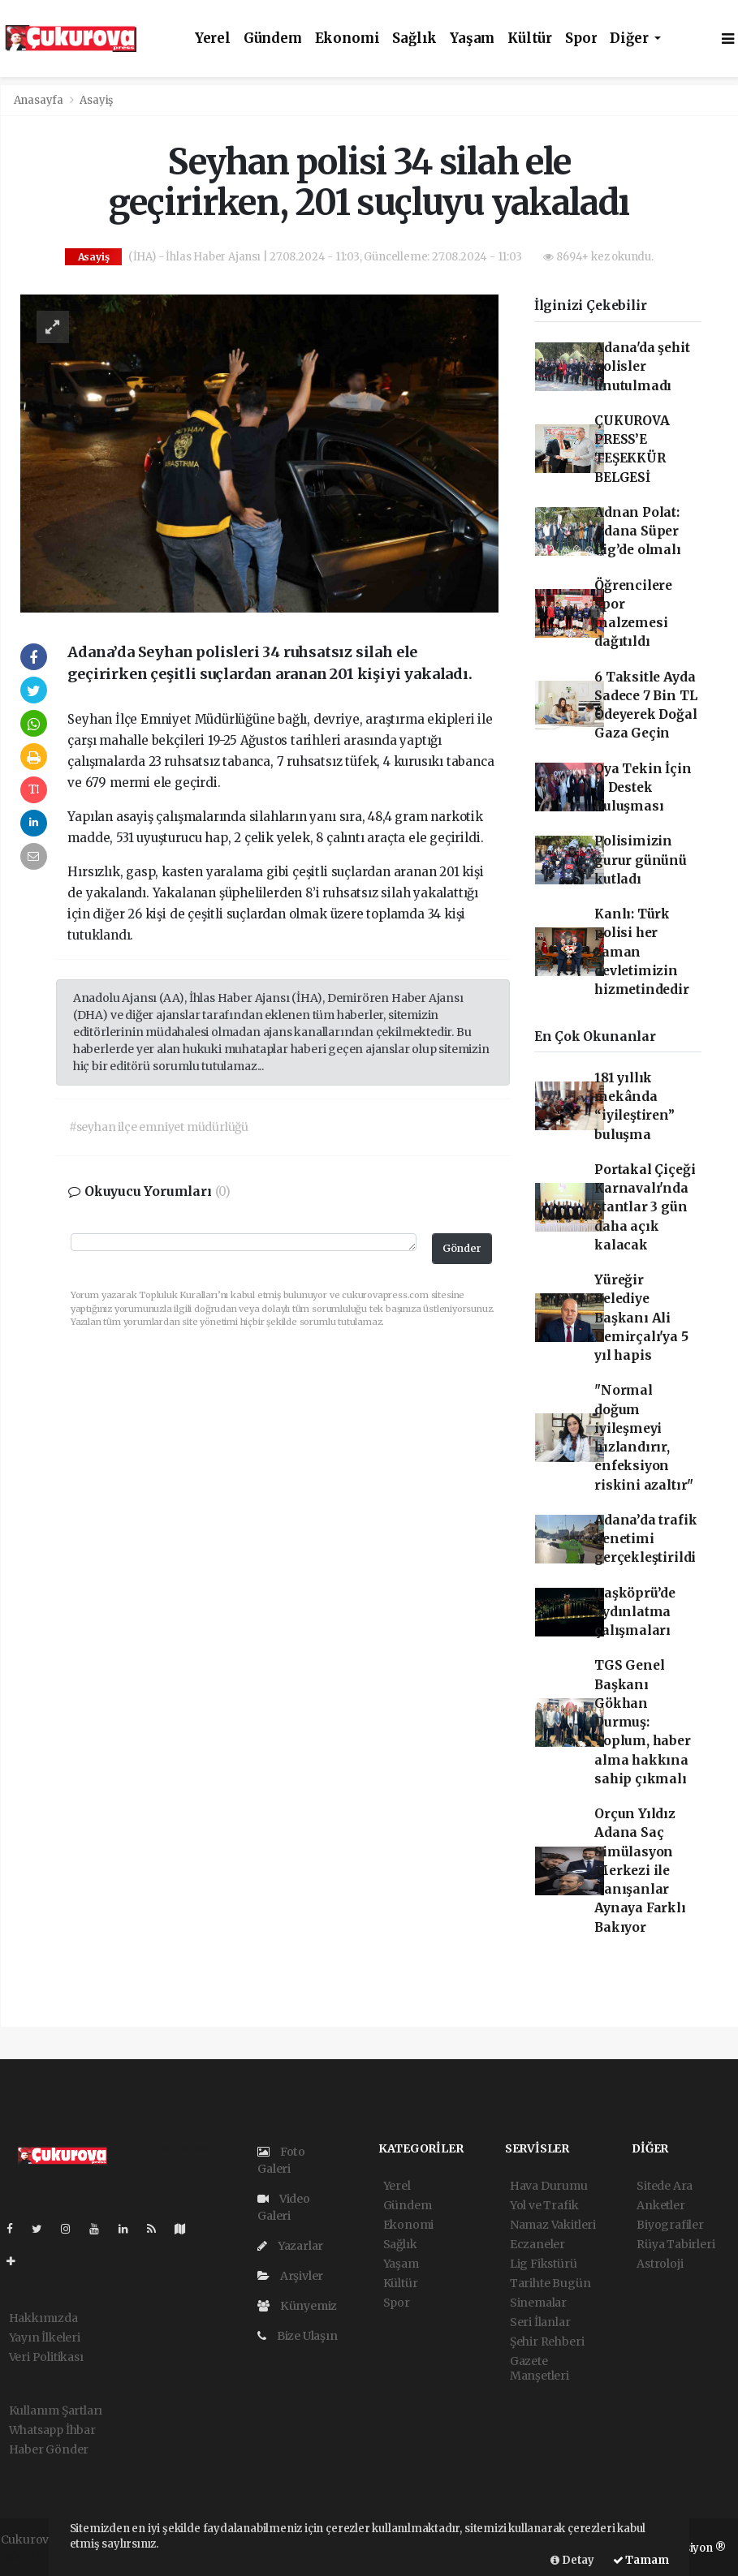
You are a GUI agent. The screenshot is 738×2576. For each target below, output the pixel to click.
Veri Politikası (46, 2357)
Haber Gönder (49, 2449)
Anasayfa (40, 100)
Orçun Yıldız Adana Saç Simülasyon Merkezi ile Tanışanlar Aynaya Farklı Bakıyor (640, 1870)
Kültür (529, 38)
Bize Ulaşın (297, 2336)
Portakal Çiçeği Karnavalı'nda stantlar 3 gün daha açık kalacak (644, 1207)
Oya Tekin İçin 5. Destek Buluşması (642, 788)
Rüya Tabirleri (675, 2244)
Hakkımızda (43, 2318)
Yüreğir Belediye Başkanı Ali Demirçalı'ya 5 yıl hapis (641, 1317)
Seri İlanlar (540, 2322)
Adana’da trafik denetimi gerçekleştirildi (645, 1539)
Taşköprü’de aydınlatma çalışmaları (634, 1612)
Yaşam (472, 38)
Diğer (630, 38)
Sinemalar (538, 2302)
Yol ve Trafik (544, 2205)
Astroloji (660, 2263)
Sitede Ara (665, 2185)
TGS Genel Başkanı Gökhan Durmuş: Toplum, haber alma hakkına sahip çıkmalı (642, 1722)
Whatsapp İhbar (52, 2430)
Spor (581, 38)
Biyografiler (670, 2224)
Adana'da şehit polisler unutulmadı (641, 366)
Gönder (461, 1248)
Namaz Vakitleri (553, 2224)
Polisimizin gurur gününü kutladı (640, 860)
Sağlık (414, 38)
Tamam (641, 2560)
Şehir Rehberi (547, 2341)
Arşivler (290, 2276)
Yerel (213, 38)
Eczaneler (537, 2244)
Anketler (660, 2205)
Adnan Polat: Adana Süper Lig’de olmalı (637, 531)
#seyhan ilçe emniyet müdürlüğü (158, 1127)
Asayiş (96, 100)
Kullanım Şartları (56, 2410)
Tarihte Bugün (550, 2283)
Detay (572, 2560)
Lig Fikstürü (543, 2263)
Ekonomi (347, 38)
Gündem (273, 38)
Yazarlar (290, 2245)
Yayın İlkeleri (44, 2337)
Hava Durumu (549, 2185)
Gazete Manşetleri (539, 2368)
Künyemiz (297, 2306)
